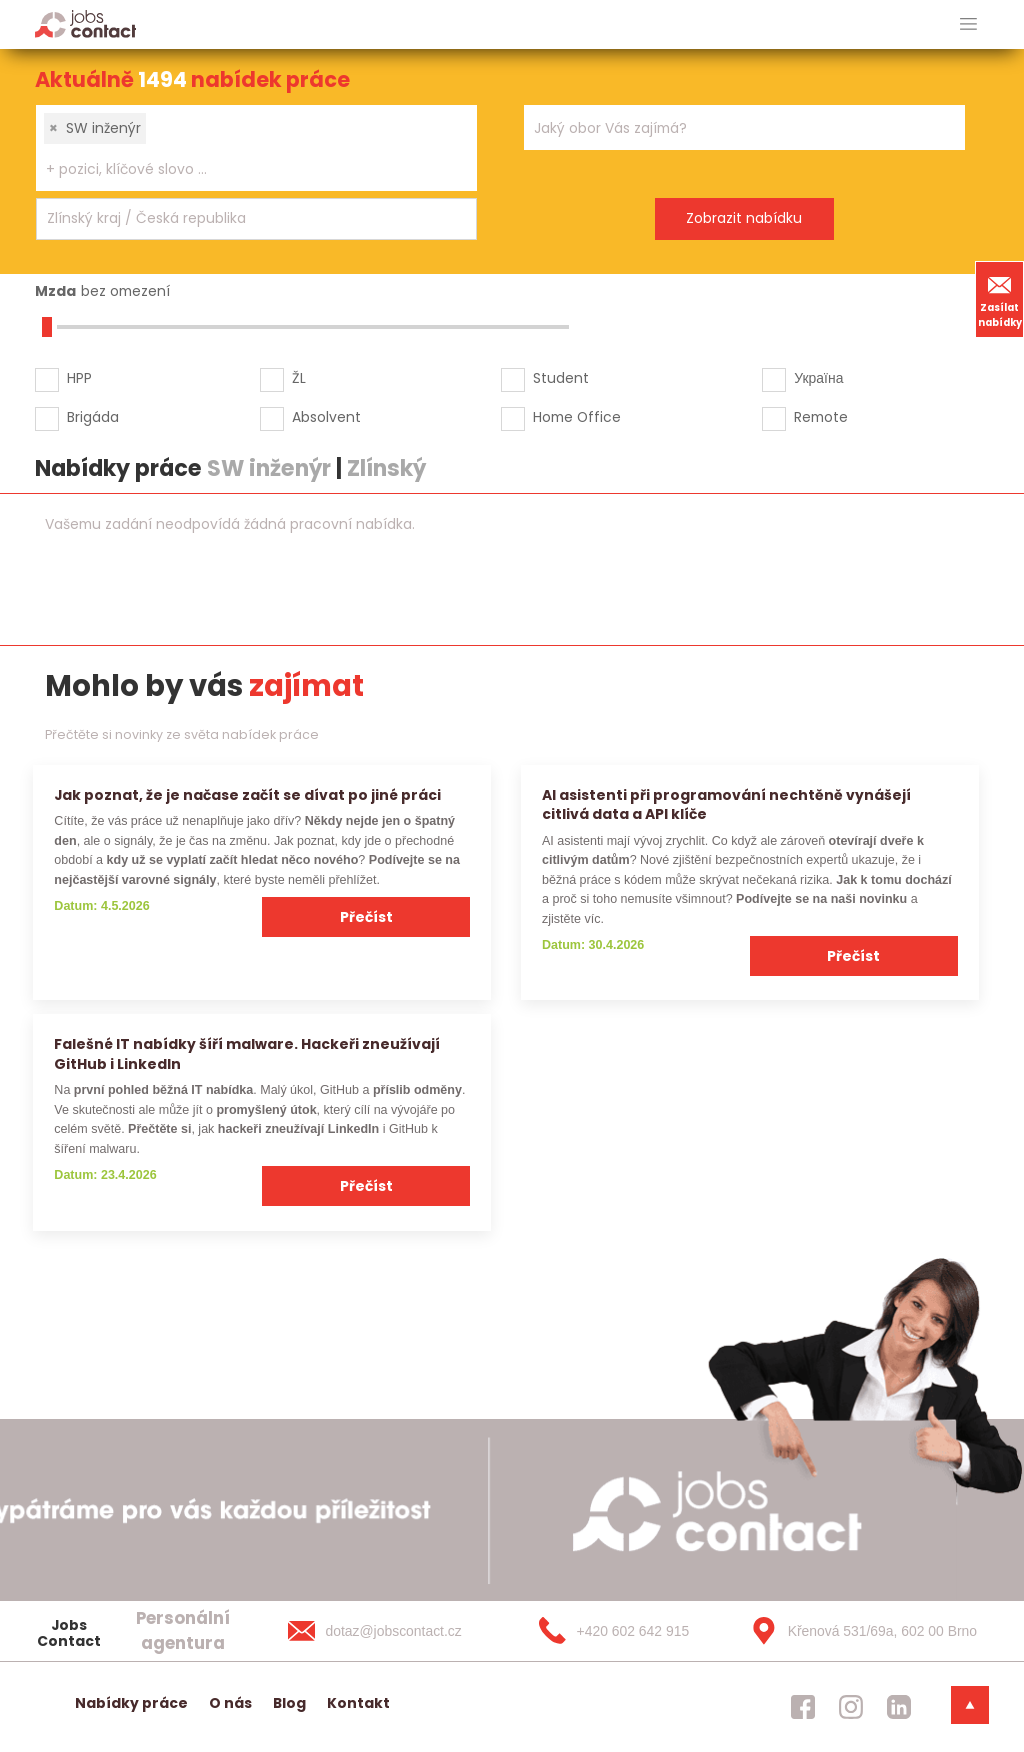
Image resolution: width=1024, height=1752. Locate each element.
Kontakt (358, 1703)
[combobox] (256, 148)
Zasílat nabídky (1000, 299)
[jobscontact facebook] (803, 1707)
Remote (821, 417)
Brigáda (93, 417)
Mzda (55, 291)
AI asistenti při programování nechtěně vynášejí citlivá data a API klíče (726, 804)
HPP (79, 378)
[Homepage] (85, 23)
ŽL (299, 378)
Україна (818, 378)
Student (561, 378)
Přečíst (366, 917)
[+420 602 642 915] (626, 1631)
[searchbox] (244, 169)
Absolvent (326, 417)
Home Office (577, 417)
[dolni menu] (970, 1705)
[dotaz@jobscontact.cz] (395, 1631)
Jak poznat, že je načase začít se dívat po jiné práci (247, 795)
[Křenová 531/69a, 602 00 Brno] (857, 1631)
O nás (230, 1703)
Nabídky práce (131, 1703)
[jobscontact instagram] (851, 1707)
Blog (289, 1703)
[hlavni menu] (968, 24)
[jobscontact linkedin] (899, 1707)
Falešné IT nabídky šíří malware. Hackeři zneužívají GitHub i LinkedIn (247, 1053)
